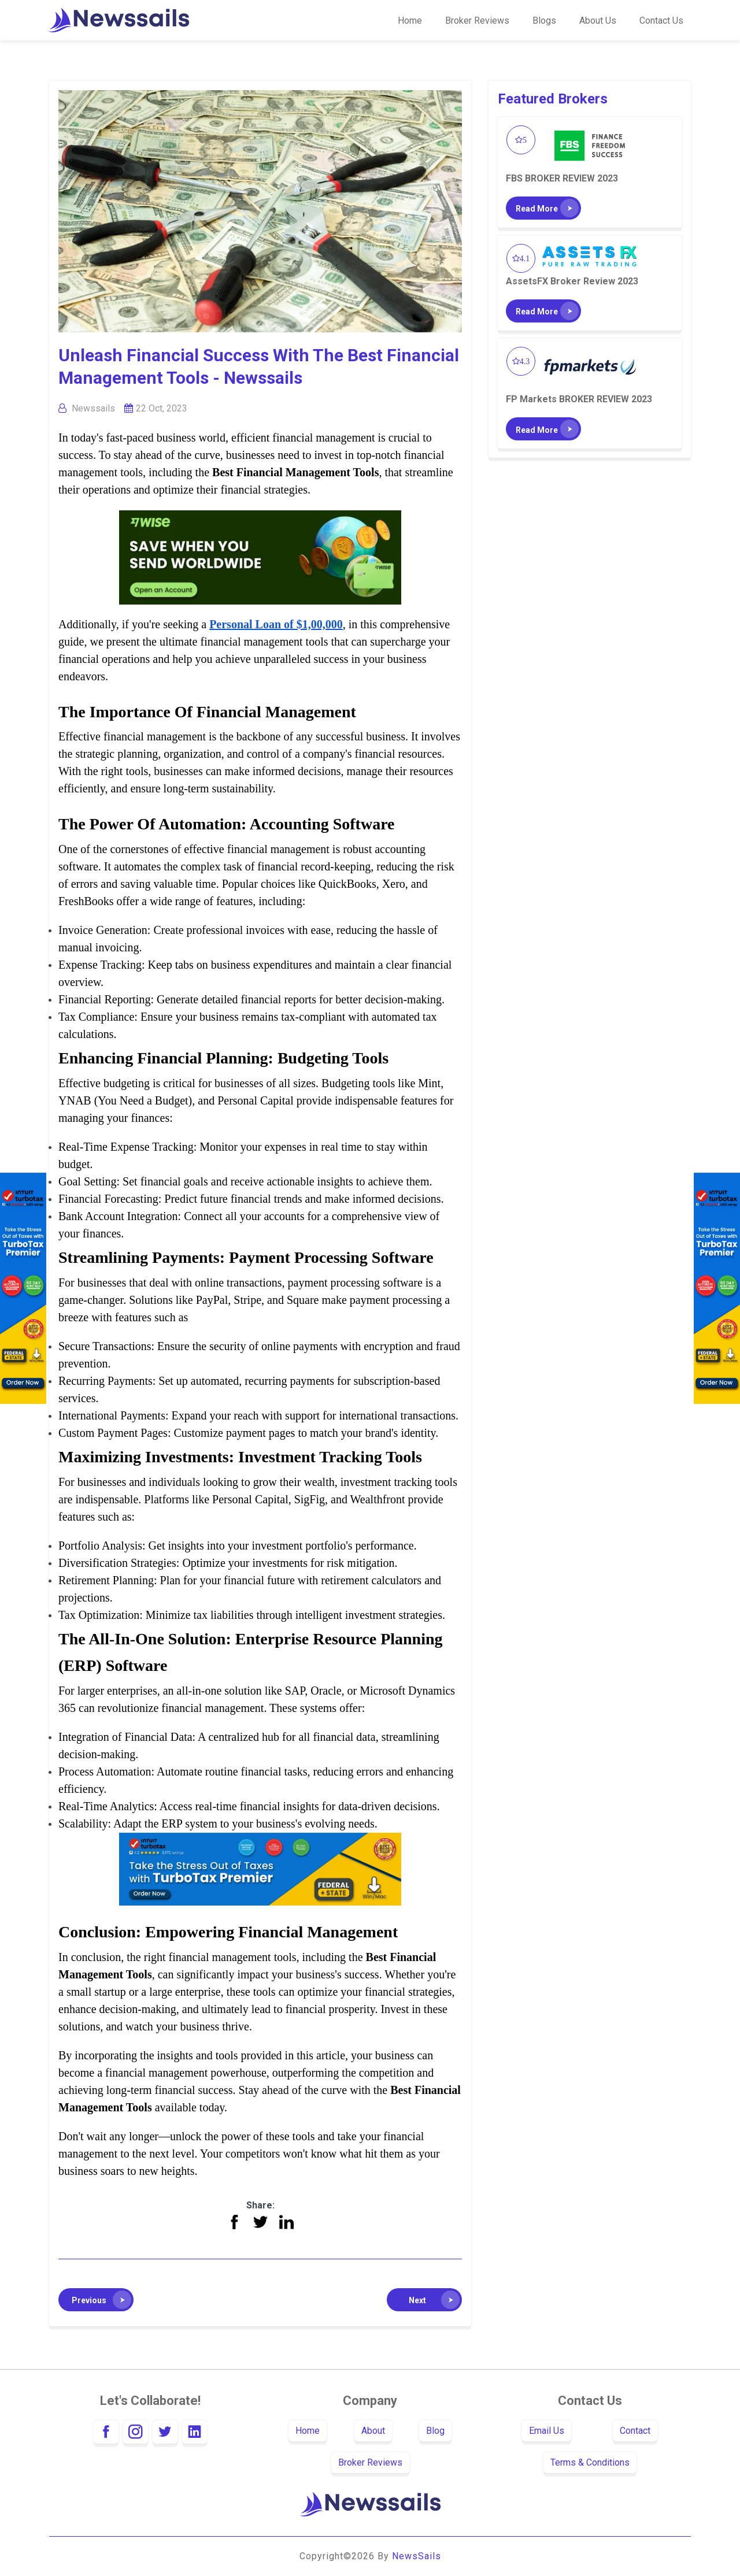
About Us (597, 20)
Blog (435, 2430)
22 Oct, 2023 (161, 408)
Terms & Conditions (590, 2462)
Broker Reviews (477, 20)
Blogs (544, 20)
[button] (96, 2299)
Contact (635, 2430)
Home (410, 20)
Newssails (93, 408)
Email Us (546, 2430)
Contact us (661, 20)
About (373, 2430)
